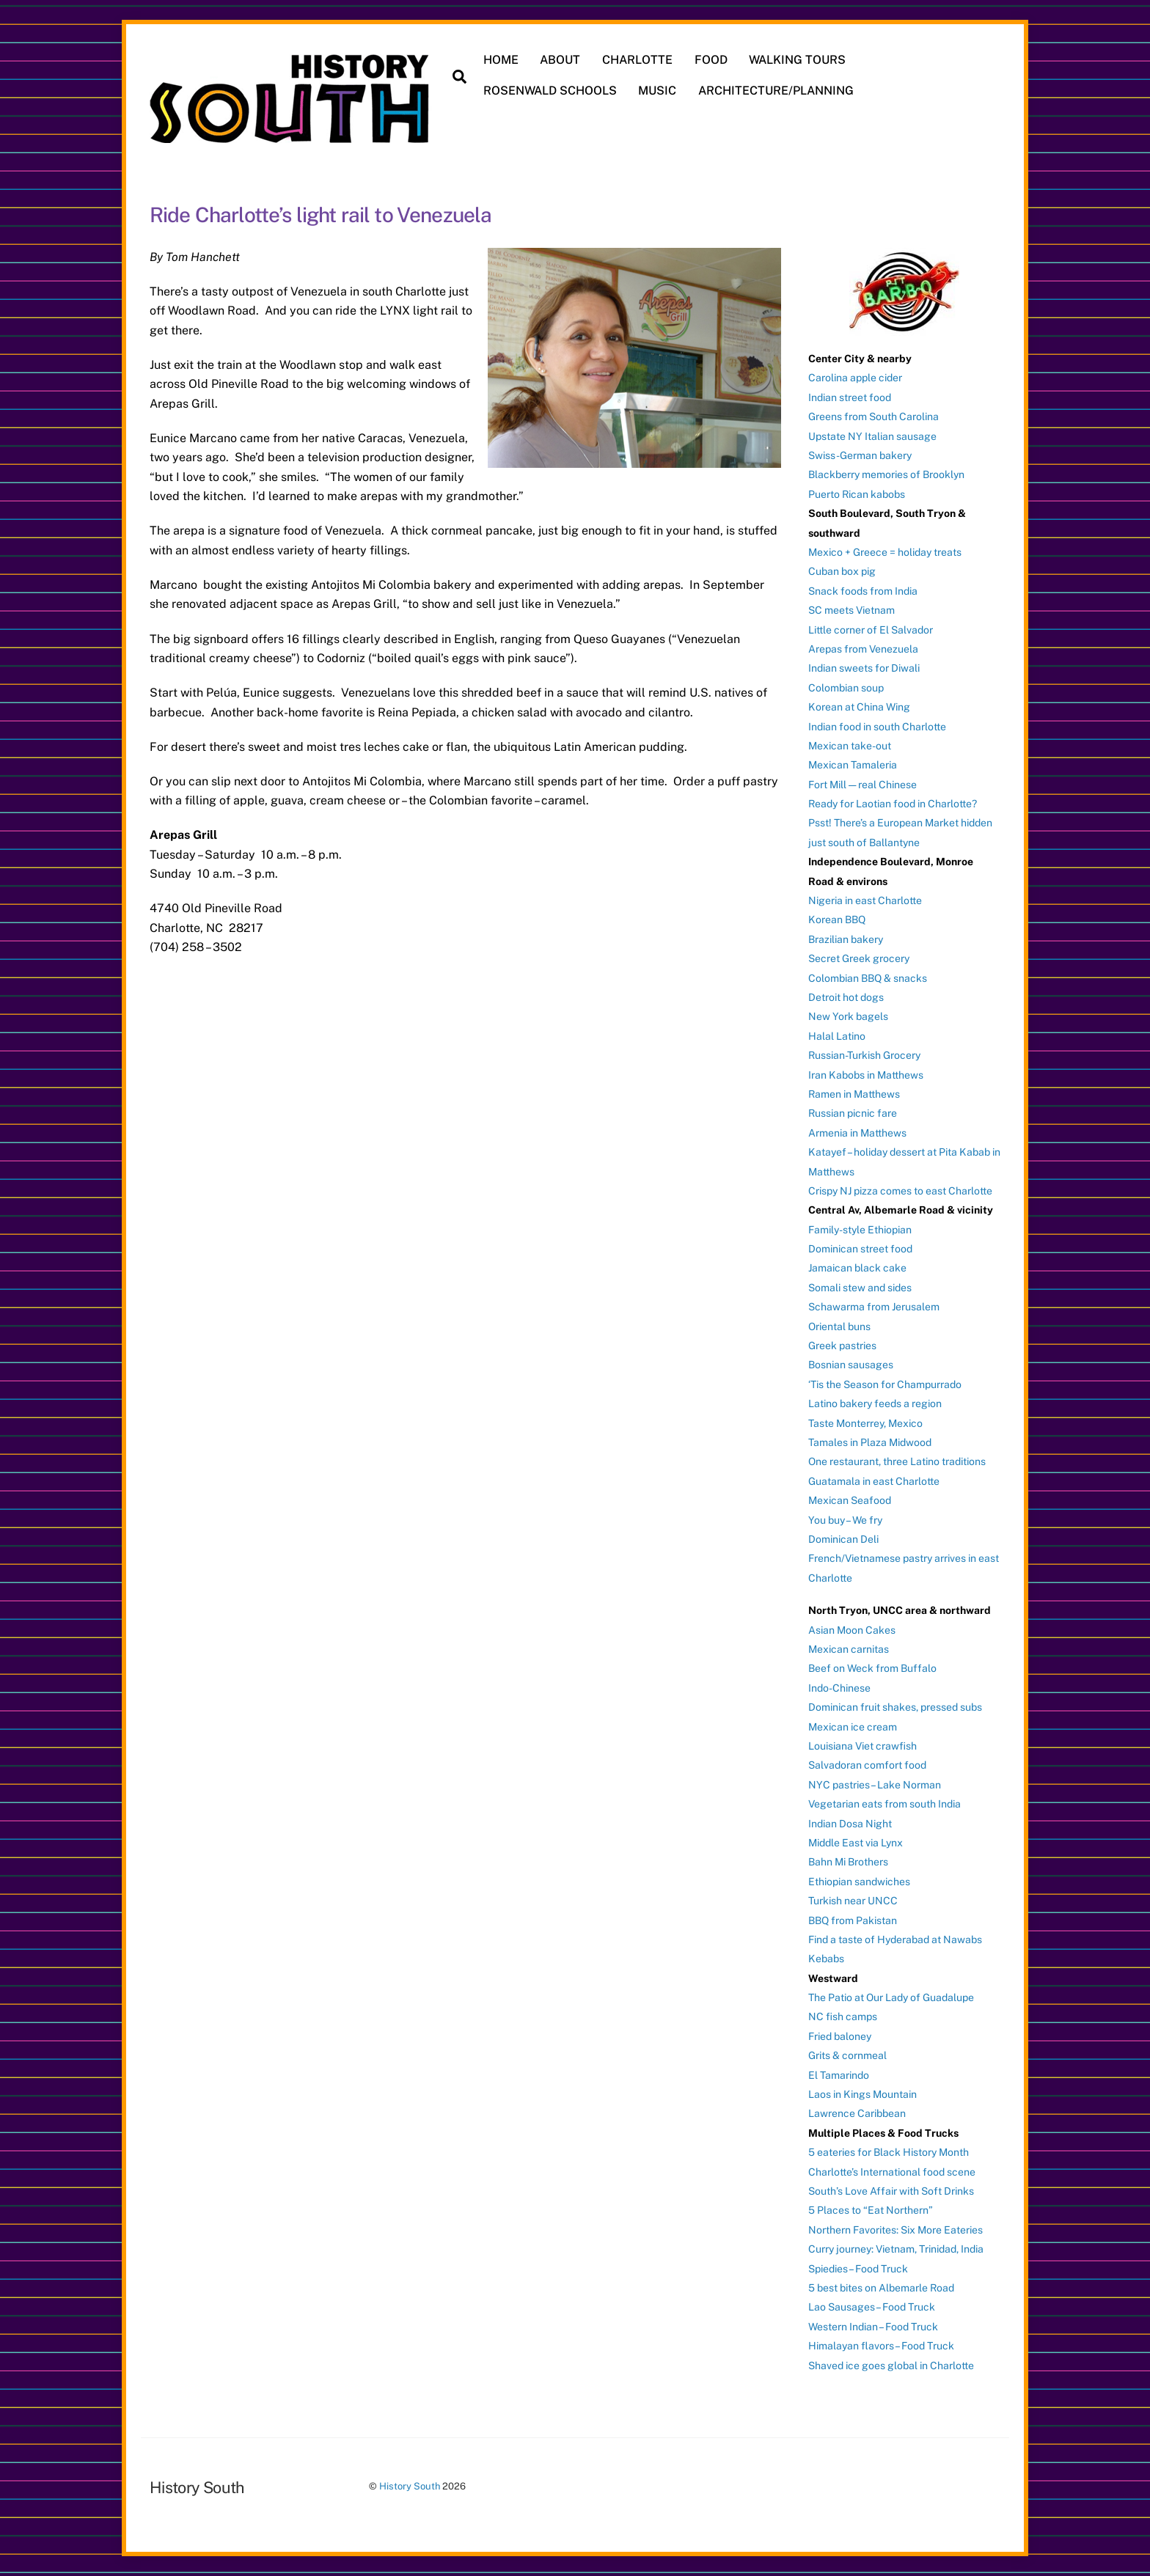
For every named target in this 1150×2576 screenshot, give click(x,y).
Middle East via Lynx (855, 1843)
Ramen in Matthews (854, 1094)
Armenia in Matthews (857, 1133)
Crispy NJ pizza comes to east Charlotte (900, 1191)
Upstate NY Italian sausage (872, 436)
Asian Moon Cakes (852, 1630)
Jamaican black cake (857, 1268)
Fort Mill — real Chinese (862, 784)
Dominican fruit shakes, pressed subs (895, 1707)
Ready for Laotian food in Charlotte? (892, 804)
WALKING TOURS (797, 60)
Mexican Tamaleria (852, 765)
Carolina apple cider (855, 378)
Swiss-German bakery (860, 455)
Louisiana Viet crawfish (862, 1746)
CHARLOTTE (637, 60)
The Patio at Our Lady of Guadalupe (891, 1997)
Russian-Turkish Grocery (864, 1055)
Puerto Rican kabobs (856, 494)
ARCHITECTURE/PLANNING (776, 91)
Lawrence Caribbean (857, 2113)
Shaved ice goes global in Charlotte (891, 2365)
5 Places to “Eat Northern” (870, 2210)
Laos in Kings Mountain (862, 2094)
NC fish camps (842, 2016)
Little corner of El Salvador (870, 630)
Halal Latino (836, 1036)
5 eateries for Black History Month (888, 2152)
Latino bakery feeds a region (875, 1403)
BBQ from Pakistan (852, 1920)
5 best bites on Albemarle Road (881, 2288)
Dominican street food (860, 1249)
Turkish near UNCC (853, 1901)
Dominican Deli (843, 1539)
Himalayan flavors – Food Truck (881, 2346)
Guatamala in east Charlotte (874, 1481)
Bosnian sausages (850, 1364)
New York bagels (848, 1016)
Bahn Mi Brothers (848, 1862)
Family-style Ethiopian (860, 1230)
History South (409, 2486)
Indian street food (849, 397)
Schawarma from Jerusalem (874, 1307)
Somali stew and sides (860, 1287)
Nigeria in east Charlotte (865, 900)
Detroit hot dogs (846, 997)
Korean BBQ (836, 919)
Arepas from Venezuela (863, 649)
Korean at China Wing (859, 707)
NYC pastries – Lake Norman (874, 1785)
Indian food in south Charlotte (877, 727)
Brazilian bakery (845, 939)
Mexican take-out (849, 746)
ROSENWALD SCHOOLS (550, 91)
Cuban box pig (842, 571)
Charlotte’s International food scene (891, 2172)
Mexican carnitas (848, 1649)
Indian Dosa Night (850, 1824)
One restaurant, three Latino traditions (897, 1461)
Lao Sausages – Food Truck (871, 2307)
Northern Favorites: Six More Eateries (895, 2230)
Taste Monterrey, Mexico (865, 1423)
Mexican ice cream (852, 1727)
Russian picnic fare (852, 1113)
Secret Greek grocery (858, 958)
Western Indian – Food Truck (873, 2327)
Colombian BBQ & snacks (867, 978)
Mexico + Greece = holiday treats (885, 552)
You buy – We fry (845, 1520)
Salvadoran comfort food (867, 1765)
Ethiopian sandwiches (859, 1881)
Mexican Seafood (849, 1500)
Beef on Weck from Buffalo (872, 1668)
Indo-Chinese (839, 1688)
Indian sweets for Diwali (864, 668)
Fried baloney (839, 2036)
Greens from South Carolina (873, 416)
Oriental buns (839, 1326)
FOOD (711, 60)
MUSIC (657, 91)
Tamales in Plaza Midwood (869, 1442)
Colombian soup (846, 688)
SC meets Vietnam (851, 610)
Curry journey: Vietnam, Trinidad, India (896, 2249)
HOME (501, 60)
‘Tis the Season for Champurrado (885, 1384)
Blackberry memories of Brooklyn (886, 474)
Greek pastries (842, 1345)
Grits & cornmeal (847, 2055)
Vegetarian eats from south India (884, 1804)
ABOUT (560, 60)
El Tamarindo (838, 2075)
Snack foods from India (863, 591)
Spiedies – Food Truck (858, 2269)
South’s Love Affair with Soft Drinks (891, 2191)
